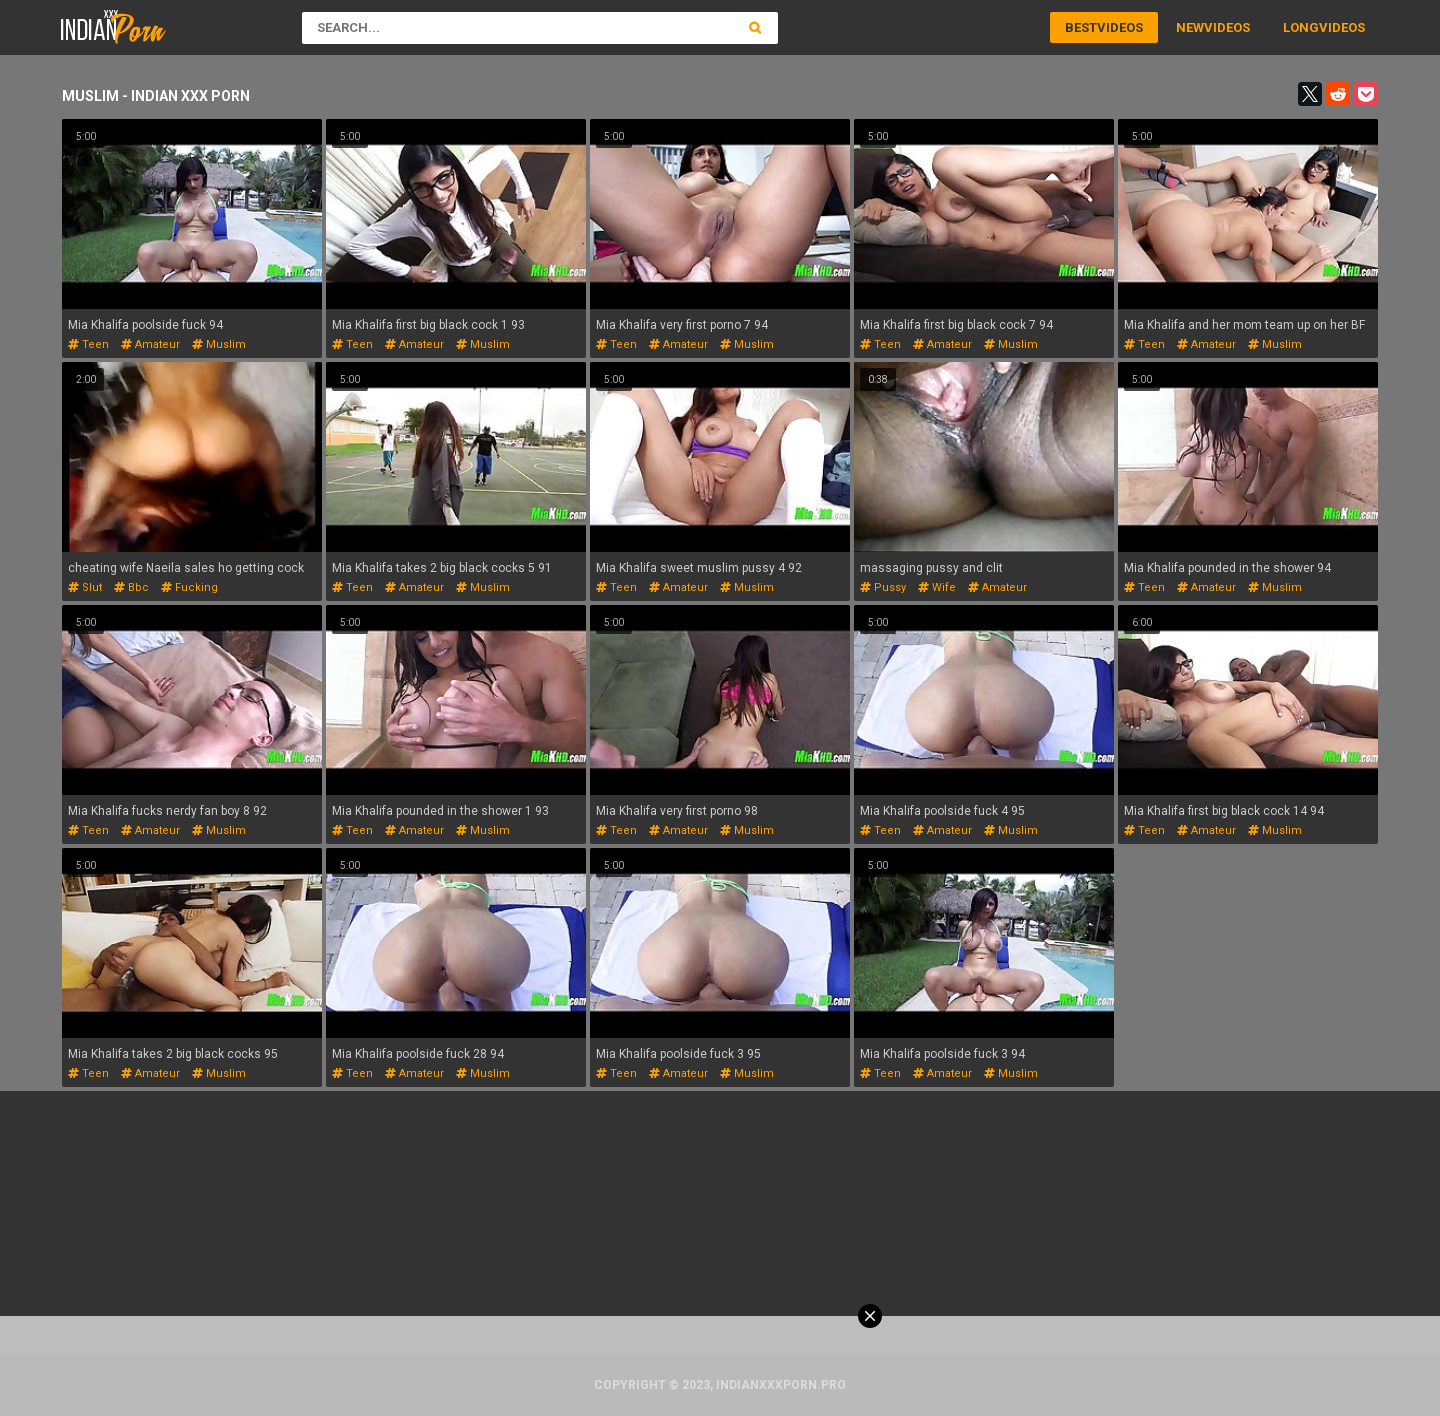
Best (1081, 27)
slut (85, 587)
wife (937, 587)
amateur (150, 344)
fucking (189, 587)
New (1190, 27)
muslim (219, 344)
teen (88, 344)
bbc (131, 587)
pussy (883, 587)
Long (1301, 27)
